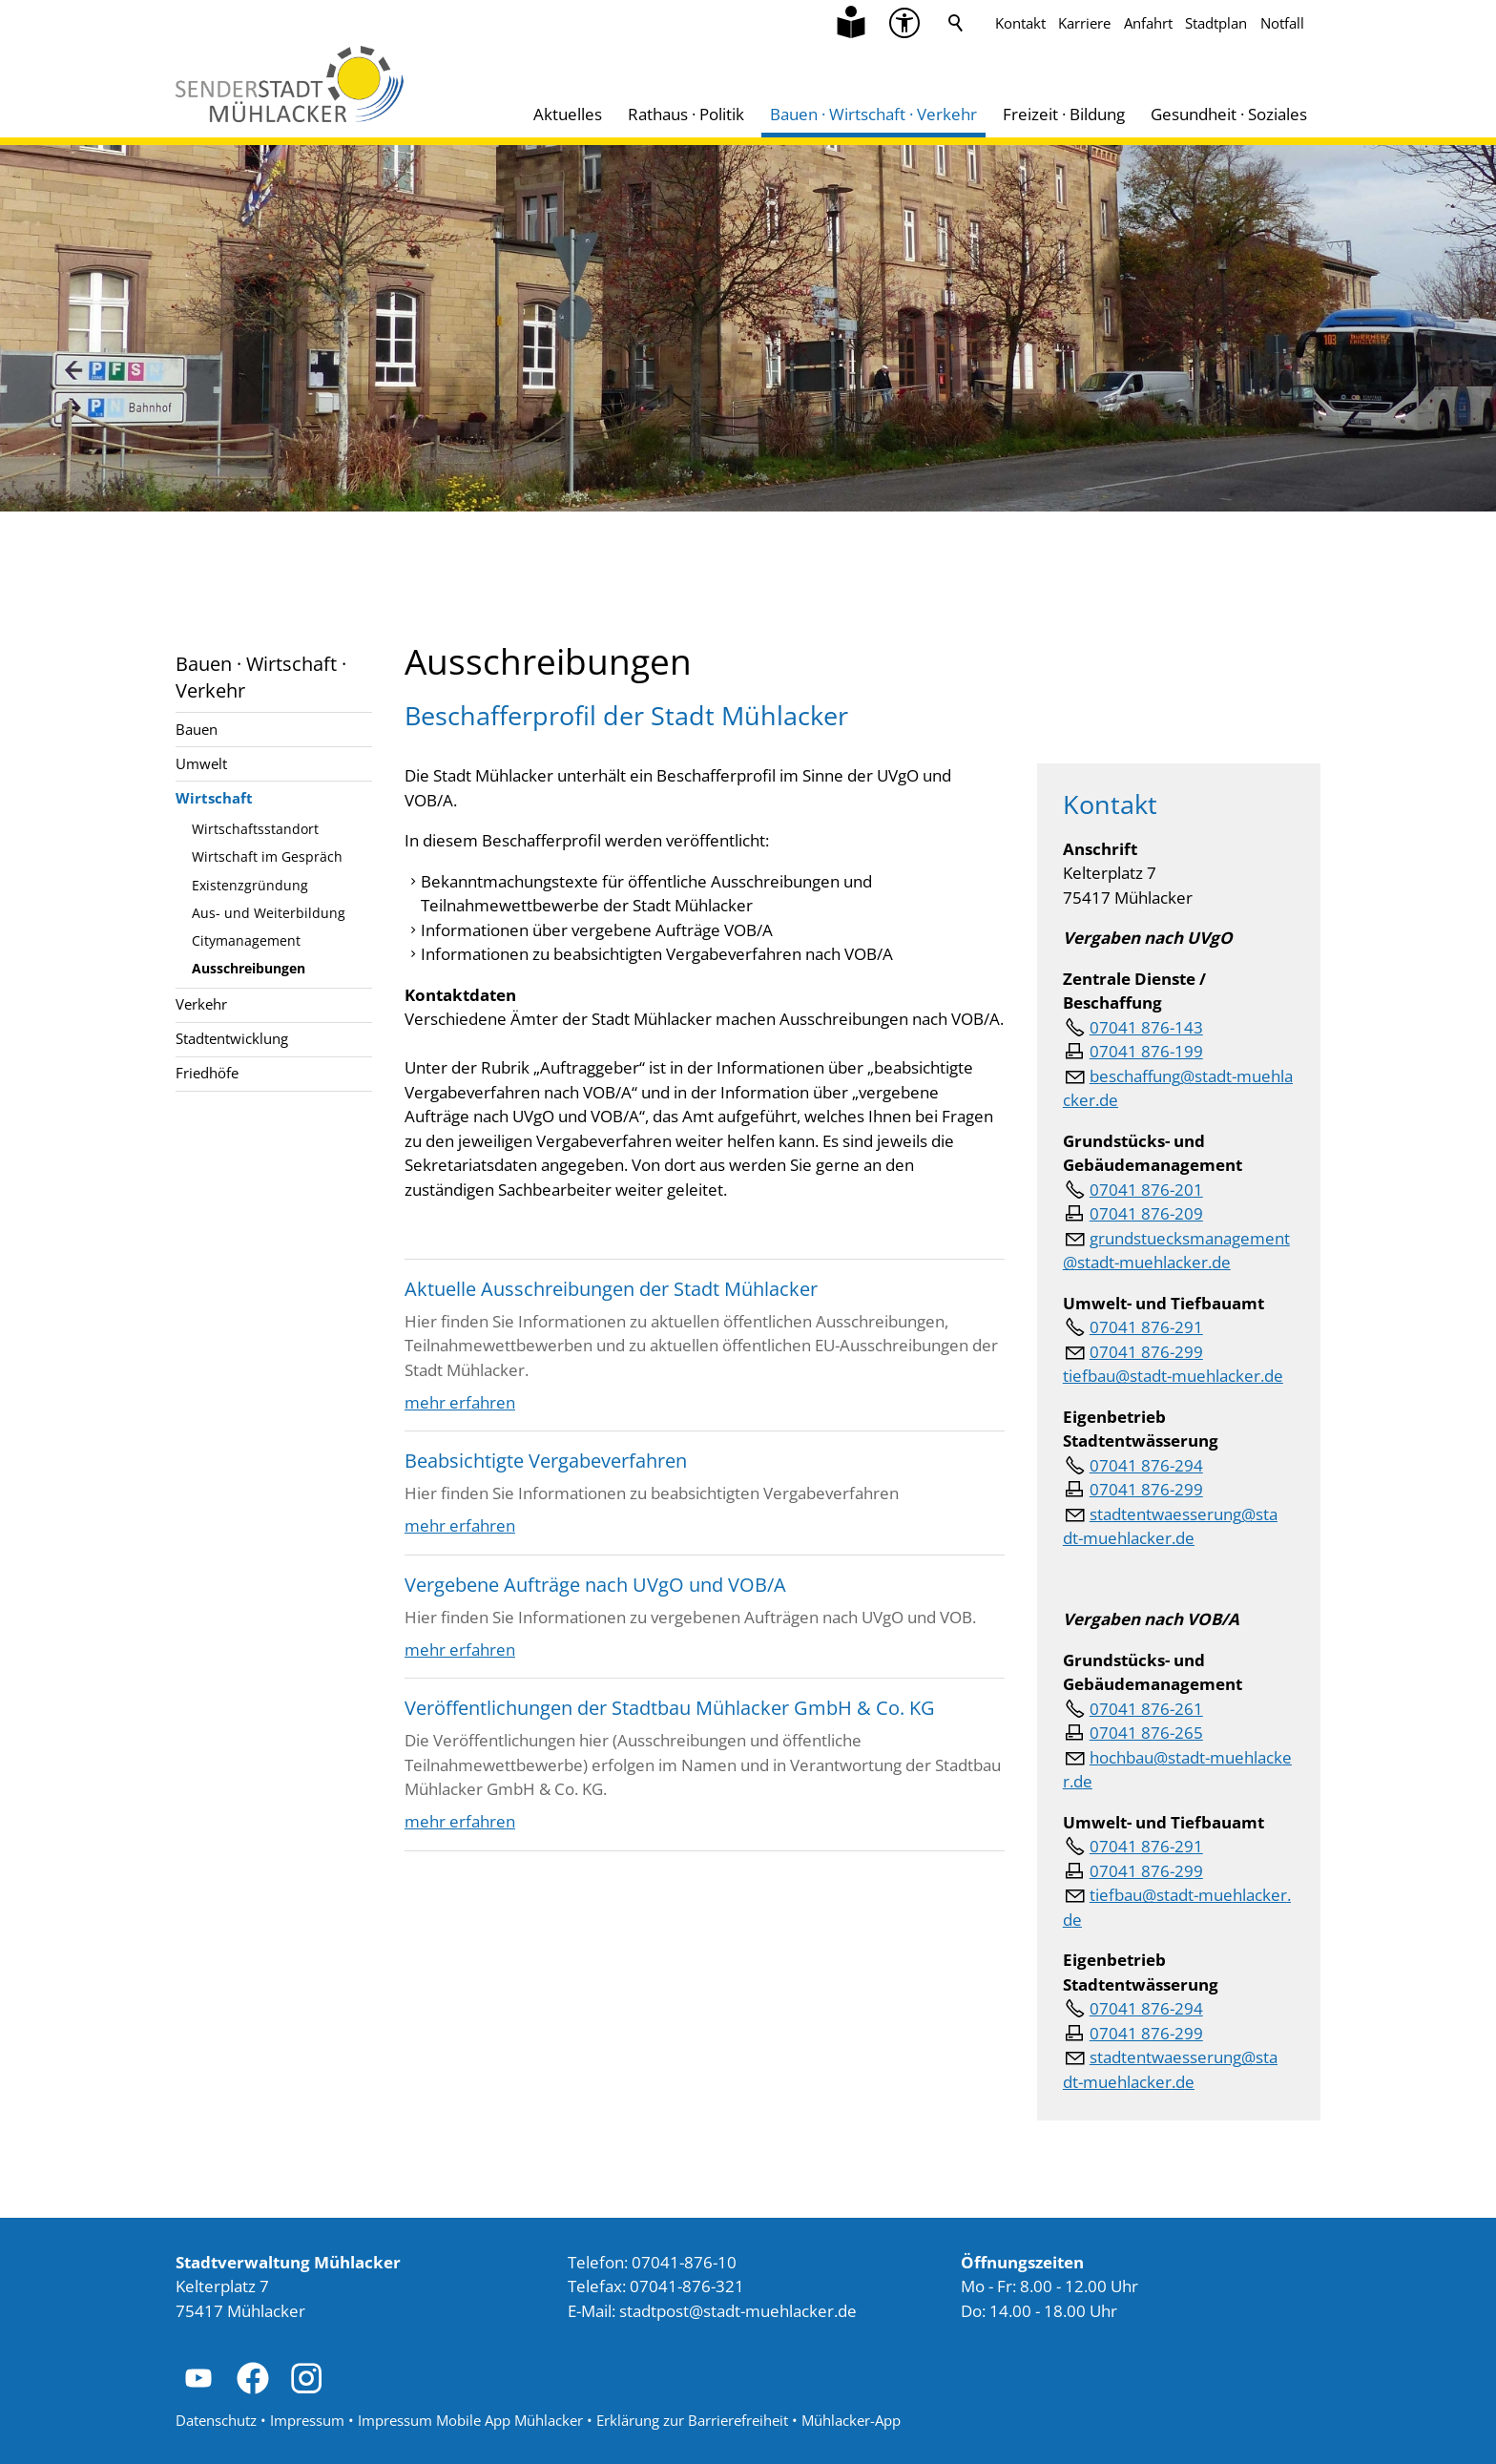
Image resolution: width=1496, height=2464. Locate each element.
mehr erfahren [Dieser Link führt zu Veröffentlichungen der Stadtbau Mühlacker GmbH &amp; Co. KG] (460, 1821)
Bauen (197, 729)
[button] (198, 2378)
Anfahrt (1148, 22)
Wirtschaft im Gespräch (267, 856)
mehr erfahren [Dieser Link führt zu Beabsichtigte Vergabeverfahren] (460, 1525)
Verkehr (201, 1003)
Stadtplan (1216, 22)
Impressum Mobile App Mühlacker (470, 2420)
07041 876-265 (1146, 1733)
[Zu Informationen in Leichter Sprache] (851, 23)
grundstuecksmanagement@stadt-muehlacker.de (1176, 1250)
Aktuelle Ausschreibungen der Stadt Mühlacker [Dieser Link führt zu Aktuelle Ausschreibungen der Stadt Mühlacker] (611, 1288)
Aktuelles (567, 114)
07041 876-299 (1146, 1489)
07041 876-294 (1146, 1465)
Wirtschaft (214, 797)
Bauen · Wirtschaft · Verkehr (873, 114)
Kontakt (1020, 22)
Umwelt (201, 763)
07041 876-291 (1146, 1327)
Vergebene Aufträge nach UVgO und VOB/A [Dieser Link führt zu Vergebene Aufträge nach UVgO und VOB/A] (595, 1584)
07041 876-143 (1146, 1027)
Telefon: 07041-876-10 (652, 2262)
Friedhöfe (207, 1072)
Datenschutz (216, 2420)
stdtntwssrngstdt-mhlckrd (1170, 1526)
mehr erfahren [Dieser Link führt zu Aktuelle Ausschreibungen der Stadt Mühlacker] (460, 1402)
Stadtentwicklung (232, 1038)
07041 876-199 (1146, 1051)
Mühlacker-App (851, 2420)
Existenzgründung (250, 885)
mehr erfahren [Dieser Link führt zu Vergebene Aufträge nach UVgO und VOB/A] (460, 1649)
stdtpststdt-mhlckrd (738, 2311)
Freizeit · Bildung (1064, 114)
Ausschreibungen (248, 968)
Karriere (1084, 22)
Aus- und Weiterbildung (268, 913)
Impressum (307, 2420)
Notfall (1282, 22)
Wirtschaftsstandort (255, 829)
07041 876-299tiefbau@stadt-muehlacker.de (1173, 1364)
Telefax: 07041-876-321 (656, 2286)
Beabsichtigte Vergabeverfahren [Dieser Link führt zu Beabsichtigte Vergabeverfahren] (546, 1460)
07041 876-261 (1146, 1709)
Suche (956, 23)
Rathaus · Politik (686, 114)
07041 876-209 (1146, 1213)
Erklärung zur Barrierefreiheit (692, 2420)
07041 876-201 (1146, 1190)
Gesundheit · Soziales (1229, 114)
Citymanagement (246, 940)
